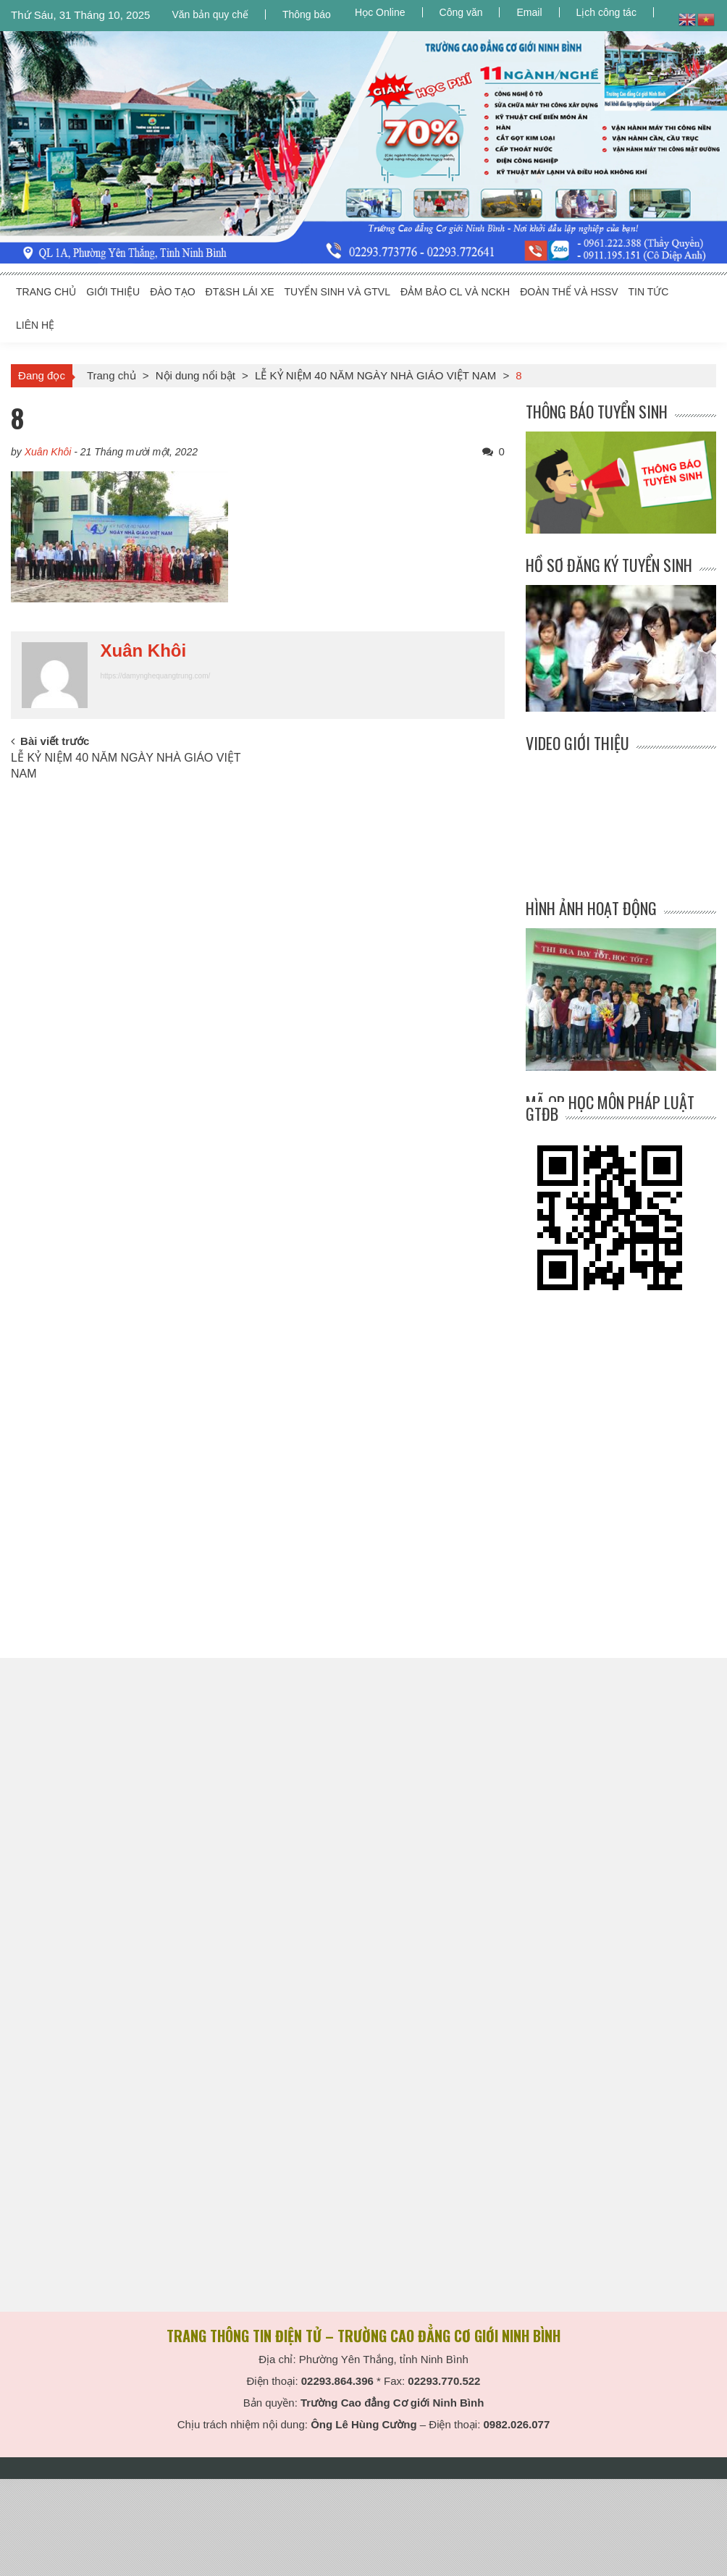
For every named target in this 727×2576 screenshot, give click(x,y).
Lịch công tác (606, 12)
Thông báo (306, 14)
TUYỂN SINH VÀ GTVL (337, 292)
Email (529, 12)
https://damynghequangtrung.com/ (155, 676)
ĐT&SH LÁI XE (240, 292)
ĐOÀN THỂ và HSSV (569, 292)
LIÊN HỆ (35, 325)
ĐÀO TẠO (172, 292)
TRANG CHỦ (46, 292)
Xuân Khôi (48, 452)
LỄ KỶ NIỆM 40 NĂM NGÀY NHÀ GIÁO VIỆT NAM (375, 375)
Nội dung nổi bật (195, 375)
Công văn (461, 12)
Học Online (380, 12)
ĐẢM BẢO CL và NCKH (455, 292)
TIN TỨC (649, 292)
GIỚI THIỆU (113, 292)
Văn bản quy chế (210, 14)
